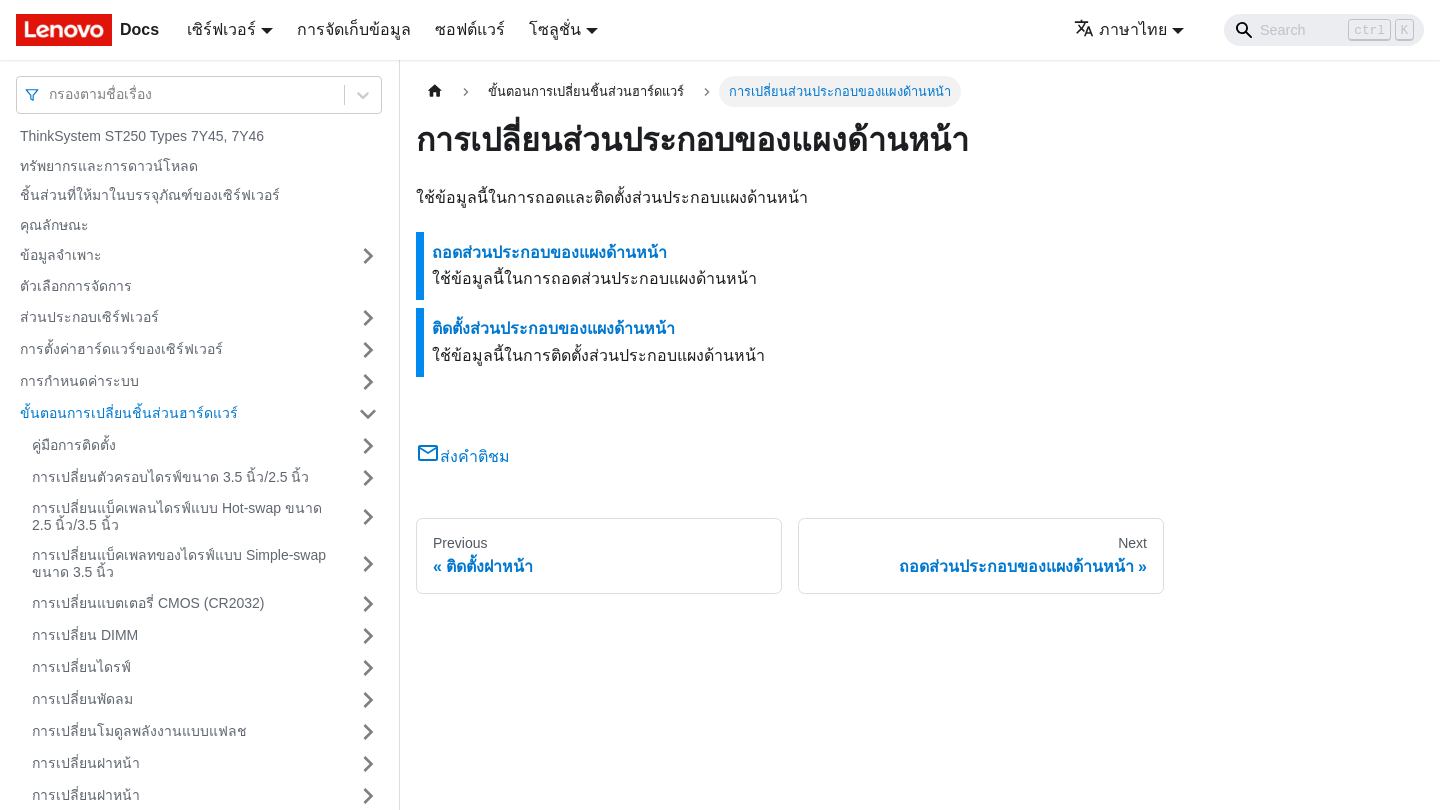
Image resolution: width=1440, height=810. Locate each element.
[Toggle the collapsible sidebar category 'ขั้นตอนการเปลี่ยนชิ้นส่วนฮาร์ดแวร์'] (368, 414)
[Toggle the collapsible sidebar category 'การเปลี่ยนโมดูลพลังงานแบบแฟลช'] (368, 732)
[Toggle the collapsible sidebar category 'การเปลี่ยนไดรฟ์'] (368, 668)
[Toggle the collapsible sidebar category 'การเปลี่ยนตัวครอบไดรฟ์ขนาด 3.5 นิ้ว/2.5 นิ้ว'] (368, 478)
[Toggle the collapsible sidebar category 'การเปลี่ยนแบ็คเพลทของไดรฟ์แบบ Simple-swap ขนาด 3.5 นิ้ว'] (368, 564)
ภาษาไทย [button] (1120, 29)
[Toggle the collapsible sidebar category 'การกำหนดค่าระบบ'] (368, 382)
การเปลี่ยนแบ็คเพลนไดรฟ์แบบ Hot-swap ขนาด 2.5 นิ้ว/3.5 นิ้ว (177, 517)
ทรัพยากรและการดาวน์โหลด (109, 166)
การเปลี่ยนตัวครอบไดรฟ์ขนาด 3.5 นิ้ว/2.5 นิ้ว (170, 477)
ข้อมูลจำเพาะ (61, 255)
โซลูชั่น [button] (555, 29)
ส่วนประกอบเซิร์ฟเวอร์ (89, 317)
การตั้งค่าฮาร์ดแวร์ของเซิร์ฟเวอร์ (121, 349)
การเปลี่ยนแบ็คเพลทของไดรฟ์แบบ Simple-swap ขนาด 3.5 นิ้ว (179, 564)
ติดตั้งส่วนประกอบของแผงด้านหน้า (553, 328)
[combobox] (51, 94)
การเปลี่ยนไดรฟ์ (81, 667)
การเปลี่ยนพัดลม (82, 699)
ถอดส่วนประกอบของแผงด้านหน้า (549, 252)
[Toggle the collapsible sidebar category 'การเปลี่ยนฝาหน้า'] (368, 764)
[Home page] (435, 91)
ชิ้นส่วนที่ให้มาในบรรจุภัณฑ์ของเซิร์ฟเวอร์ (150, 195)
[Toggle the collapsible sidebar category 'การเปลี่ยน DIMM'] (368, 636)
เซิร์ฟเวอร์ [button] (221, 29)
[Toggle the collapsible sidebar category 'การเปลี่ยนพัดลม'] (368, 700)
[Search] (1324, 30)
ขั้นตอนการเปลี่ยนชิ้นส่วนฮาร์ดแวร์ (129, 413)
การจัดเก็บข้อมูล (354, 29)
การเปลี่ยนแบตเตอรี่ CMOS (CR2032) (148, 603)
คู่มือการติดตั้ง (74, 445)
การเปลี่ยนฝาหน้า (86, 763)
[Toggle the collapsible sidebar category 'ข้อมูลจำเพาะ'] (368, 256)
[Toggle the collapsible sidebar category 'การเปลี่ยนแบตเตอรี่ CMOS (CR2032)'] (368, 604)
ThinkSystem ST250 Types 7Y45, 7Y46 (142, 136)
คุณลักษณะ (54, 225)
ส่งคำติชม (463, 456)
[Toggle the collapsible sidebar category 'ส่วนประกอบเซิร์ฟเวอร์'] (368, 318)
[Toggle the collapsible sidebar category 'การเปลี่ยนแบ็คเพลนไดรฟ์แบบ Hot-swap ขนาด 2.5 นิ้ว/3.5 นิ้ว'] (368, 517)
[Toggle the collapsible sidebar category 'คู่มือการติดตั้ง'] (368, 446)
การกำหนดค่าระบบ (79, 381)
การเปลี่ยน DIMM (85, 635)
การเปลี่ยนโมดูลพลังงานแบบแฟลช (139, 731)
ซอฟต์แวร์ (470, 29)
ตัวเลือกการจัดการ (76, 286)
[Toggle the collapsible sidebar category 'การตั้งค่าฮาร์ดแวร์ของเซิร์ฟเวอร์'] (368, 350)
